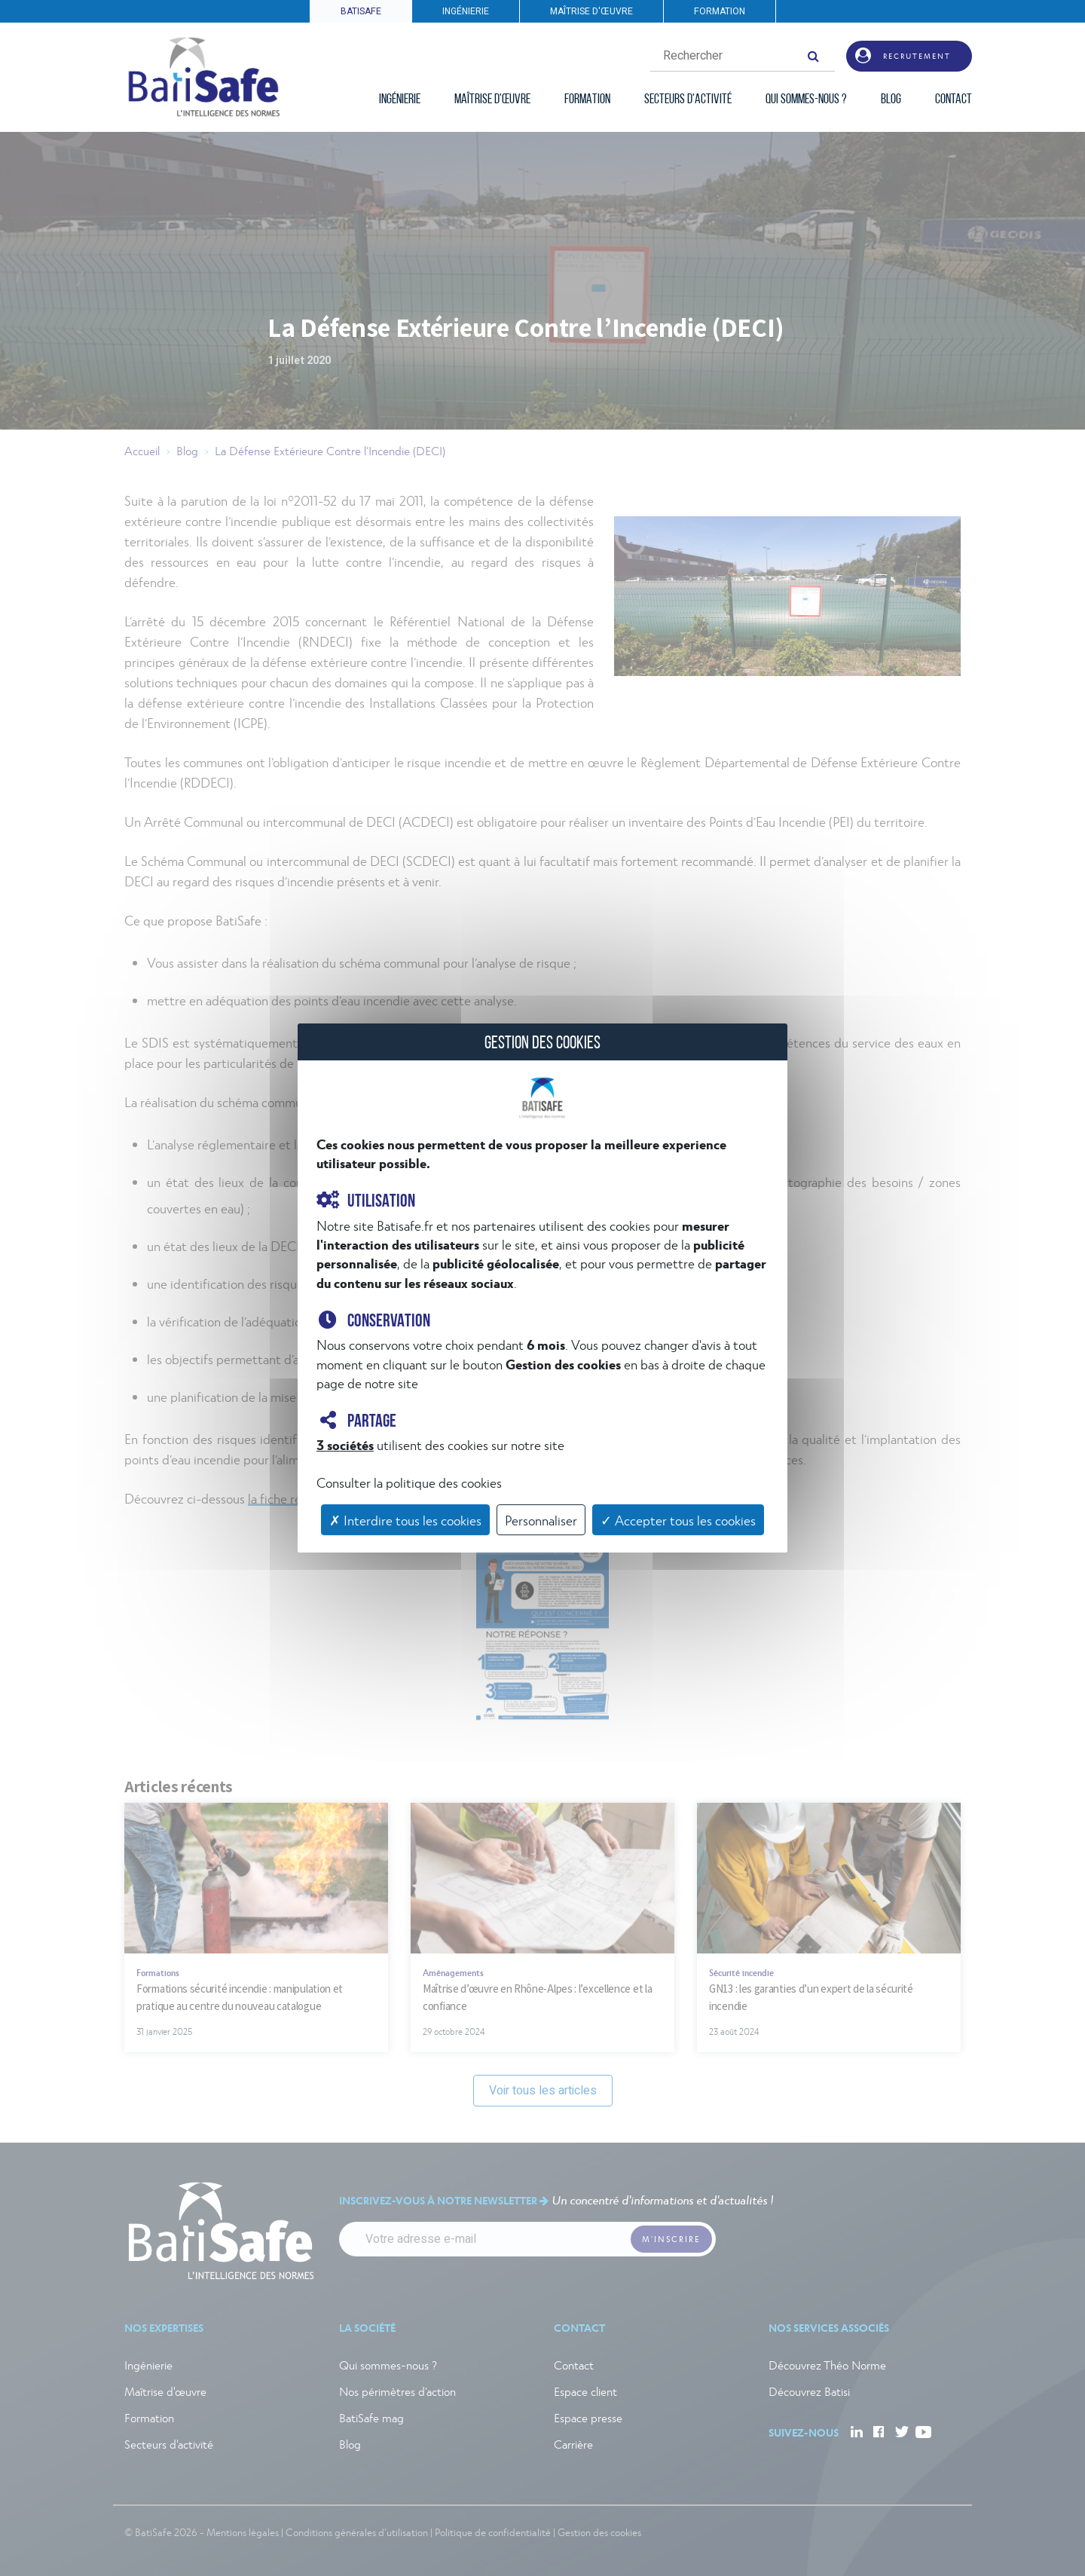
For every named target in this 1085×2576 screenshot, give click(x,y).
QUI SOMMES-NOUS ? (806, 100)
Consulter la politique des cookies (409, 1482)
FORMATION (719, 11)
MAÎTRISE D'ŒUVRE (591, 11)
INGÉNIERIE (465, 11)
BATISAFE (361, 11)
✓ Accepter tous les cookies (678, 1520)
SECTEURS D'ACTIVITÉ (688, 100)
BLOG (891, 100)
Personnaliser (541, 1520)
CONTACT (953, 100)
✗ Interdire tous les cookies (405, 1520)
